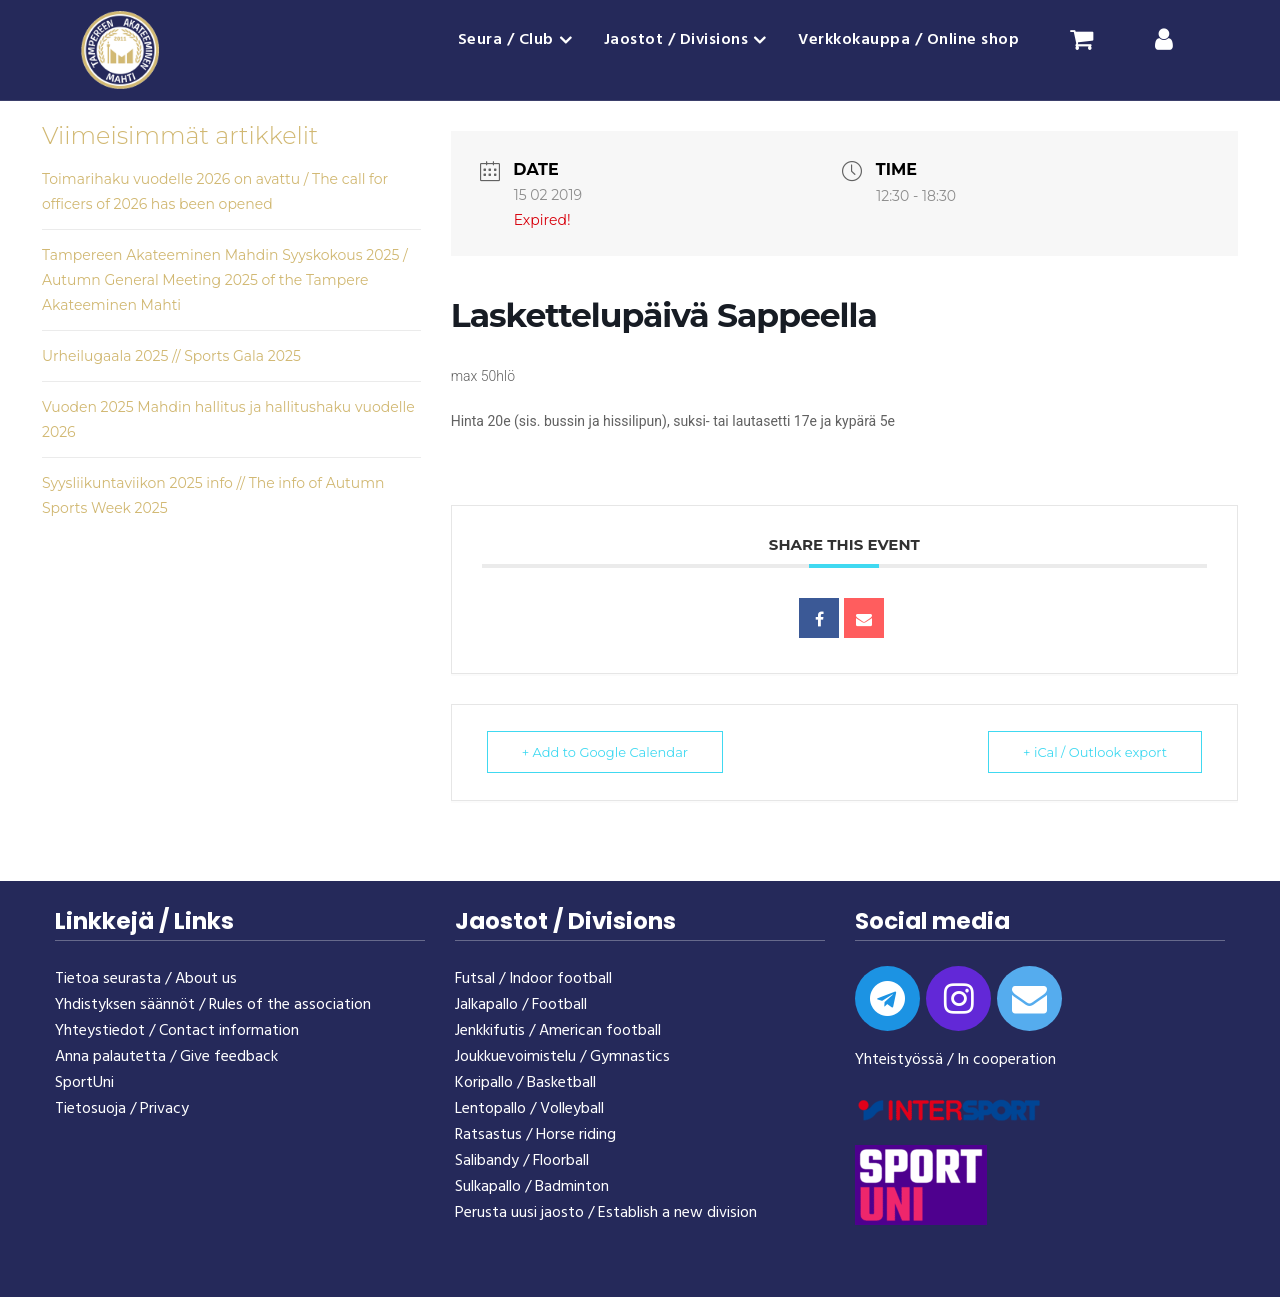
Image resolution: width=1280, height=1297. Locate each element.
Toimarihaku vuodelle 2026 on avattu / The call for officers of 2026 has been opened (215, 191)
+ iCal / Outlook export (1095, 752)
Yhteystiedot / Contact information (177, 1031)
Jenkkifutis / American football (558, 1031)
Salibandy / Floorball (522, 1161)
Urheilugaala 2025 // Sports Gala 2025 (171, 356)
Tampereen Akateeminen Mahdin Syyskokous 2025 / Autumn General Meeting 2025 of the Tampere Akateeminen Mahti (225, 280)
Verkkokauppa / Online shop (908, 40)
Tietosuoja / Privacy (122, 1109)
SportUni (84, 1083)
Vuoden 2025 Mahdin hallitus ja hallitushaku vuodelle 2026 (228, 419)
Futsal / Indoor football (533, 979)
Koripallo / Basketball (525, 1083)
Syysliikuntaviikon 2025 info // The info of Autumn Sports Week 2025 (213, 495)
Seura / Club (506, 40)
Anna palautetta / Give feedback (166, 1057)
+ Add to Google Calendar (605, 752)
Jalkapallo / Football (521, 1005)
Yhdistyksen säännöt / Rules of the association (213, 1005)
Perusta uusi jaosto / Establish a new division (606, 1213)
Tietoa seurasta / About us (146, 979)
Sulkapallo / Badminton (532, 1187)
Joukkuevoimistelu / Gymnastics (562, 1057)
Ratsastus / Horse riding (535, 1135)
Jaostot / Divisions (676, 40)
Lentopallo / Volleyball (529, 1109)
